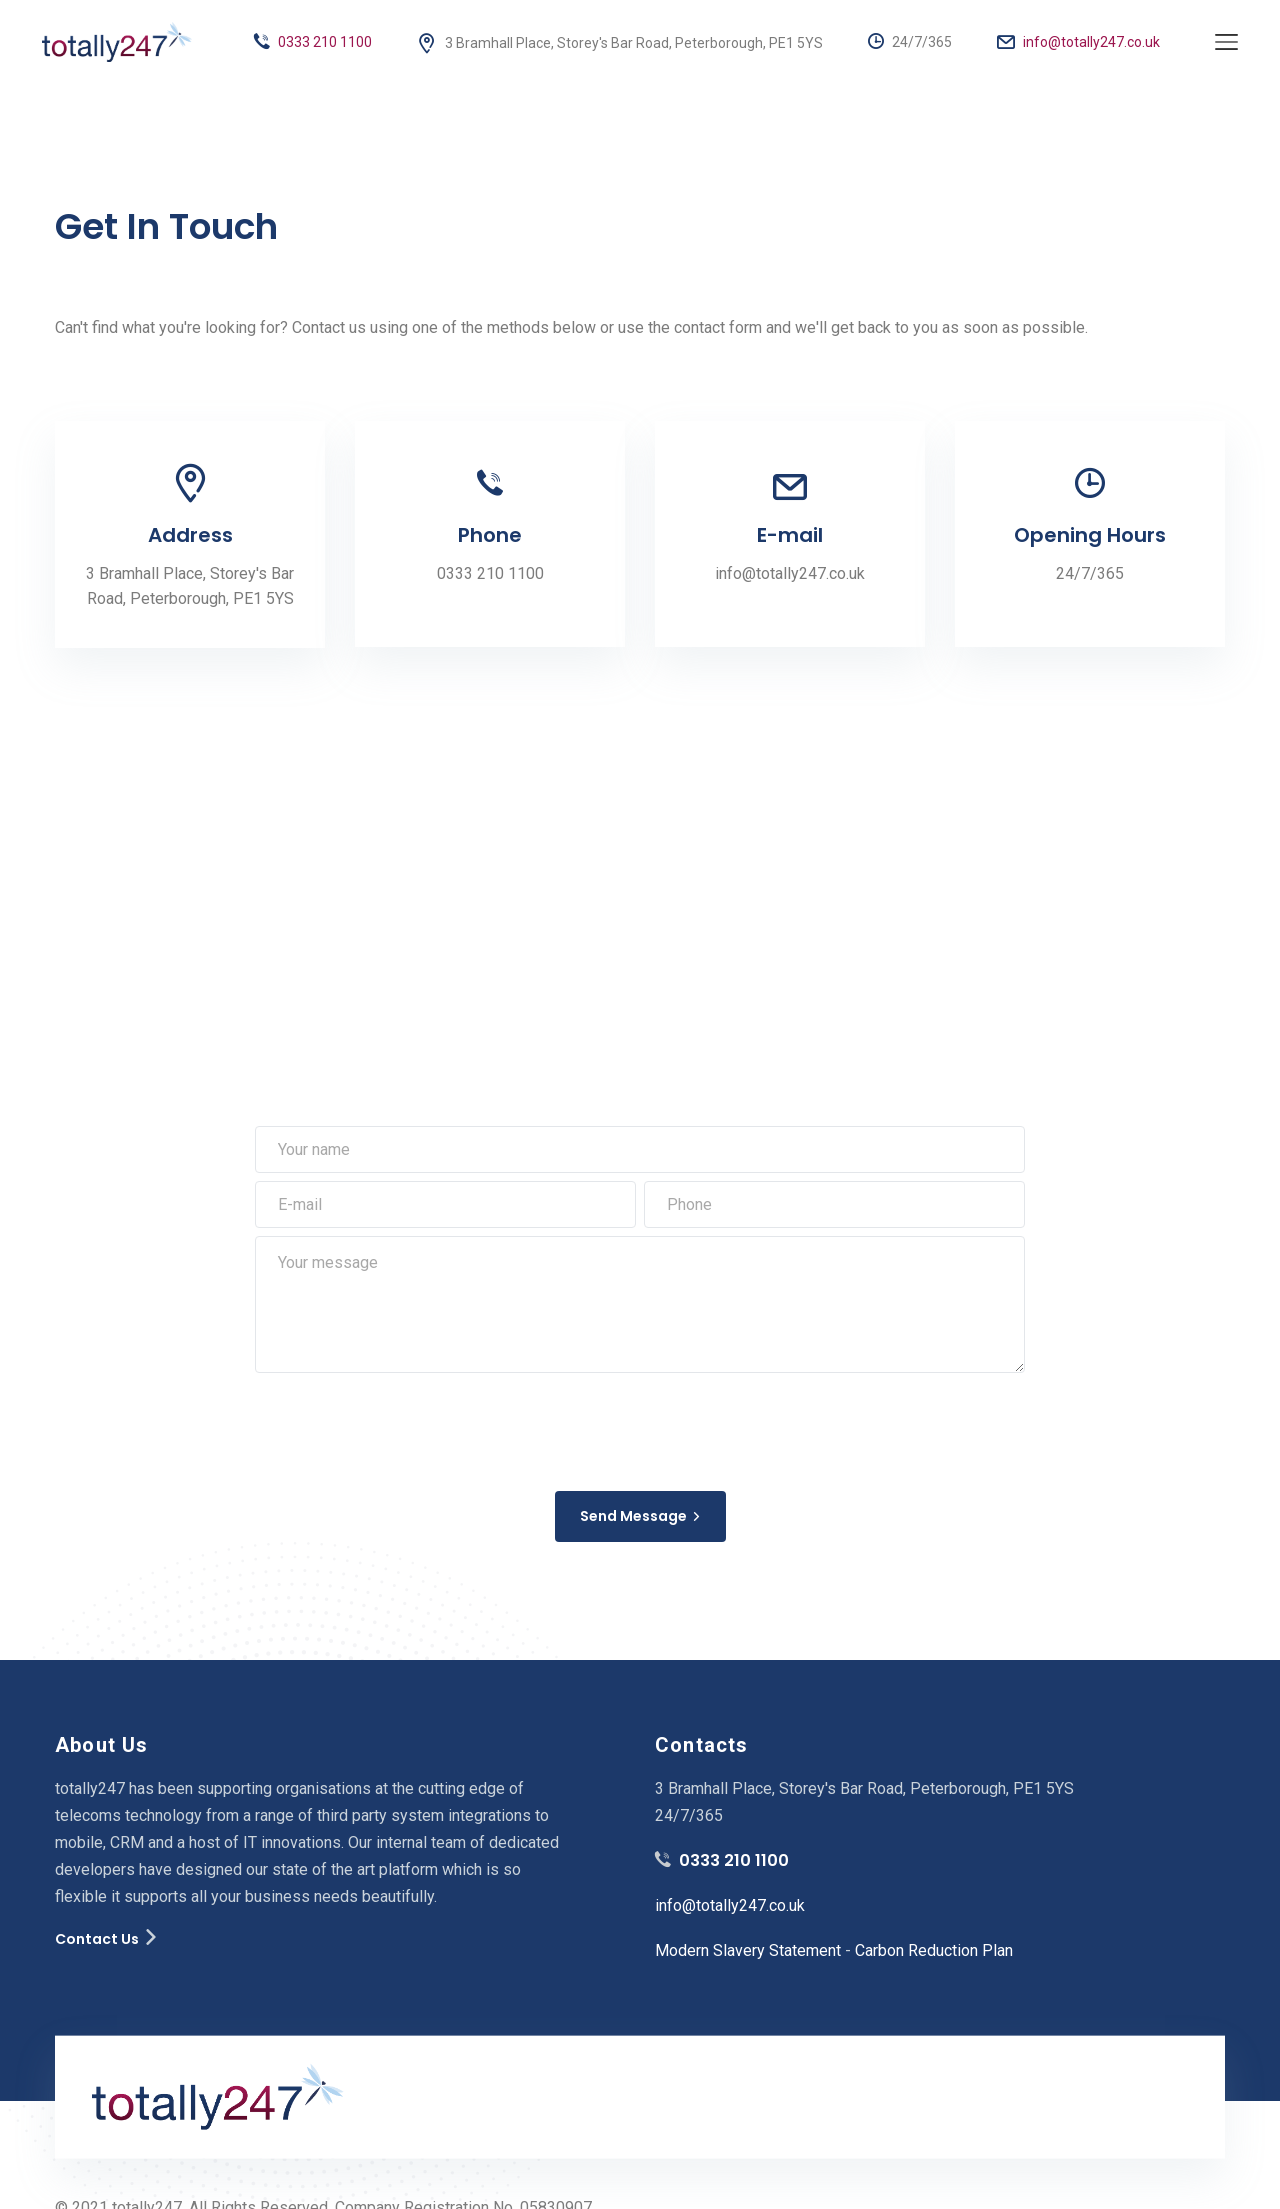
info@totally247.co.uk (1078, 42)
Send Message (640, 1516)
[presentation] (407, 1428)
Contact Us (97, 1939)
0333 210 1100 (313, 42)
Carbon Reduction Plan (934, 1950)
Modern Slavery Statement (748, 1950)
